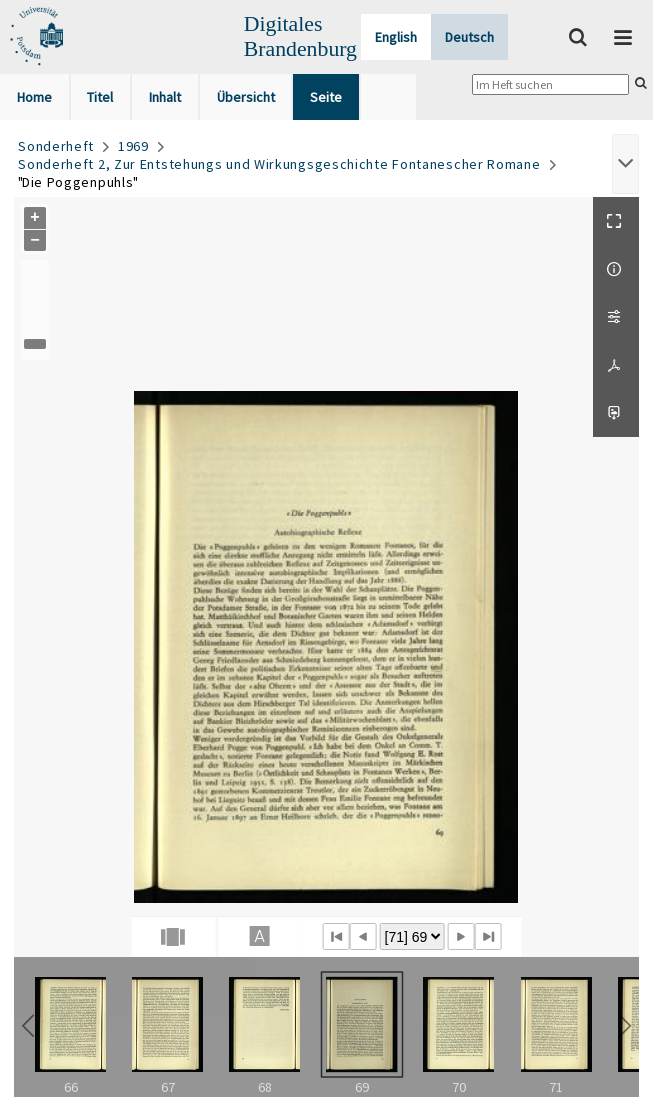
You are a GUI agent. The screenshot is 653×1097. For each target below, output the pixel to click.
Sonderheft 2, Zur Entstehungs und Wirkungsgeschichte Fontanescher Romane (279, 164)
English (396, 37)
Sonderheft (56, 146)
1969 (133, 146)
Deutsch (469, 37)
